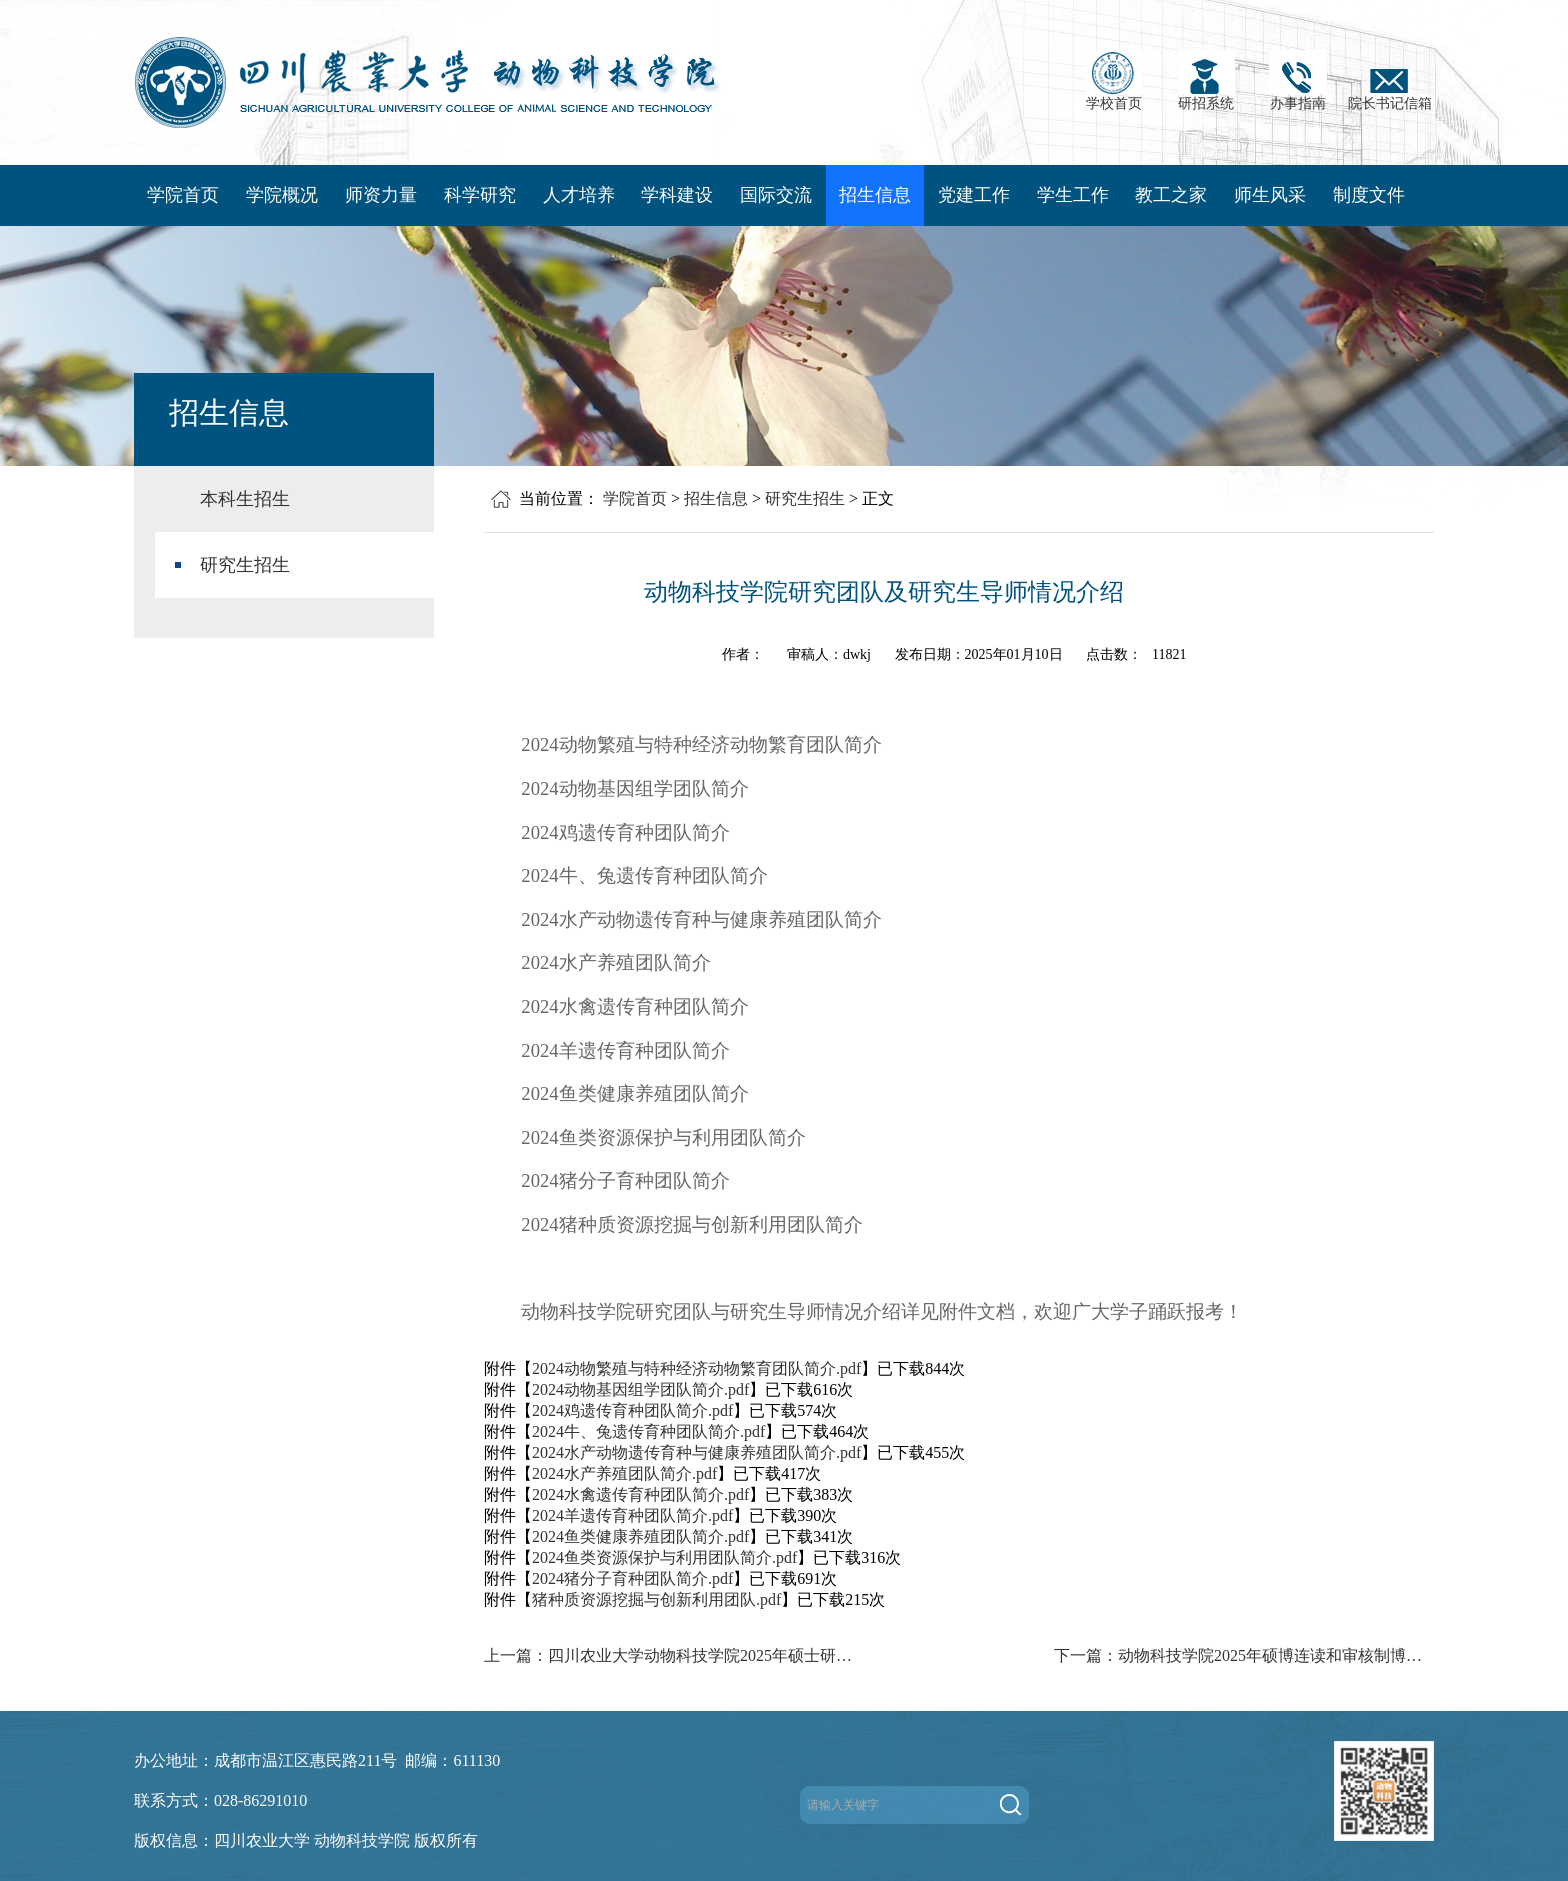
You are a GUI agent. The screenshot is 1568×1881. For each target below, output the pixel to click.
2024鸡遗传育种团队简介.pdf (632, 1410)
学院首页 (183, 195)
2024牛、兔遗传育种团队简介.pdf (648, 1431)
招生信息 (875, 195)
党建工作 (974, 195)
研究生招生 (245, 565)
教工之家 (1171, 195)
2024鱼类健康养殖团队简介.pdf (640, 1536)
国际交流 (776, 195)
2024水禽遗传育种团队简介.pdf (640, 1494)
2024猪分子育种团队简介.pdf (632, 1578)
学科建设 (677, 195)
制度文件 (1369, 195)
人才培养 (579, 195)
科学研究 (480, 195)
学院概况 (282, 195)
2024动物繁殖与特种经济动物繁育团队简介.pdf (696, 1368)
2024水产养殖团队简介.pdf (624, 1473)
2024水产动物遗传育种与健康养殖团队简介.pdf (696, 1452)
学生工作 (1073, 195)
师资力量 (381, 195)
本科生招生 (245, 499)
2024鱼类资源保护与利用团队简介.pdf (664, 1557)
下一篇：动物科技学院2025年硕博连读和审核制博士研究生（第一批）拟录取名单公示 (1244, 1655)
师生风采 (1270, 195)
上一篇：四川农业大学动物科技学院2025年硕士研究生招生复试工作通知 (674, 1655)
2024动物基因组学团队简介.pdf (640, 1389)
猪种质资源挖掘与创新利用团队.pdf (656, 1599)
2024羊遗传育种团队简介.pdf (632, 1515)
